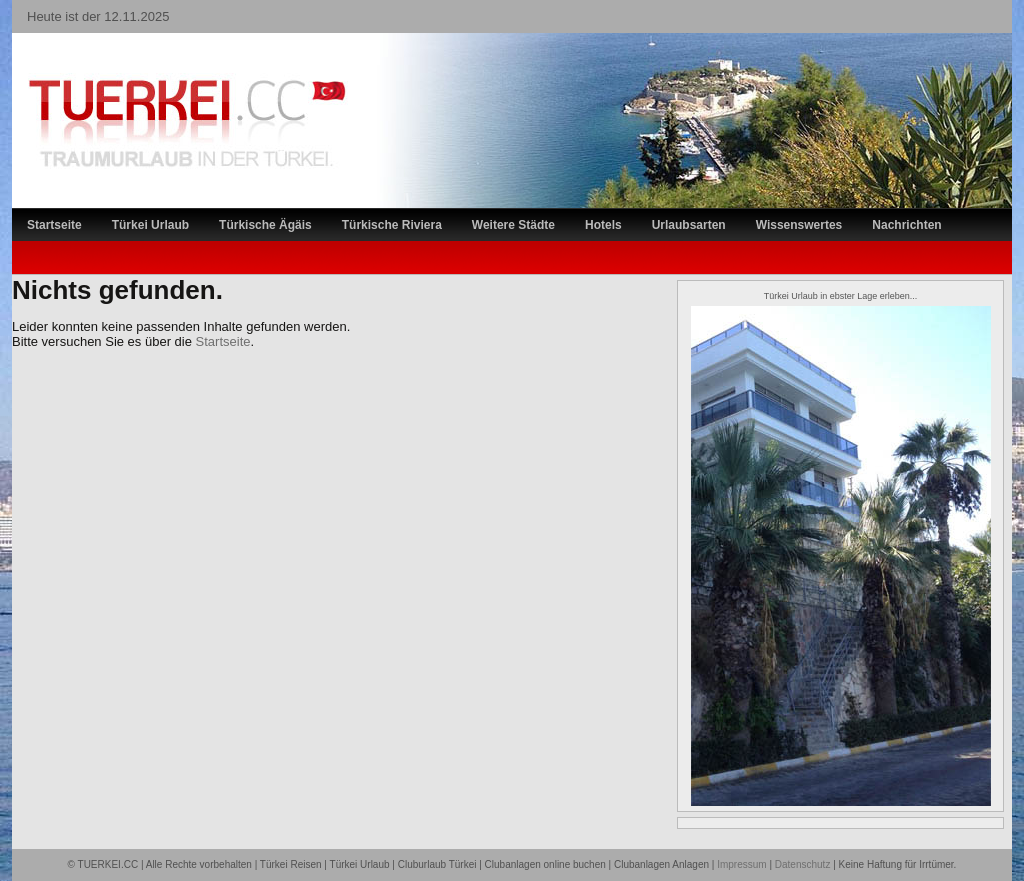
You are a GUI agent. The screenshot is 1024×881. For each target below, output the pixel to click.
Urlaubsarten (689, 225)
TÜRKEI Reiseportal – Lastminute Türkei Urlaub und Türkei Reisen (167, 85)
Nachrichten (906, 225)
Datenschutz (803, 864)
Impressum (741, 864)
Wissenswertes (799, 225)
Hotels (603, 225)
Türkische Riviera (392, 225)
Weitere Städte (513, 225)
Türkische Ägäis (265, 225)
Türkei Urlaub (150, 225)
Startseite (54, 225)
